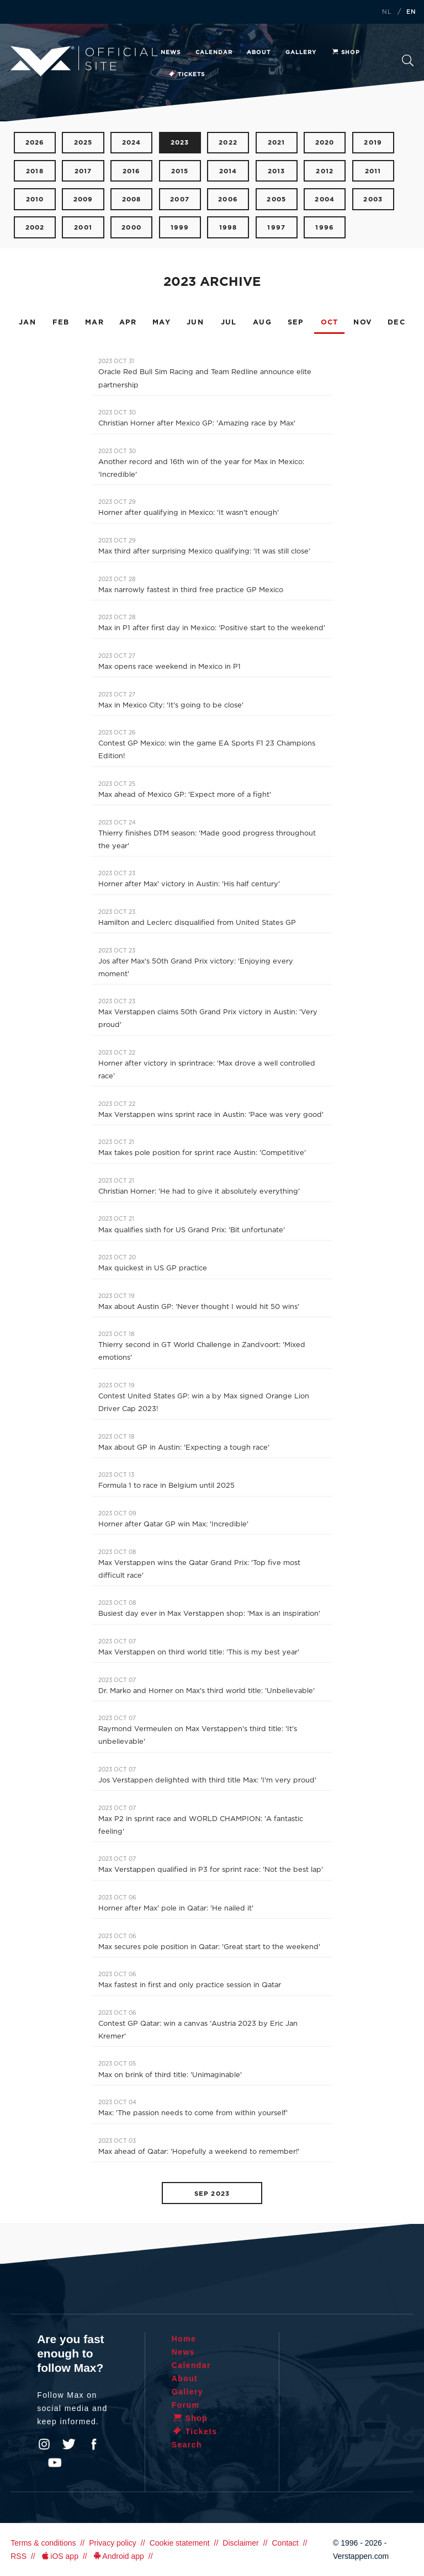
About (259, 52)
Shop (345, 52)
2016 (132, 171)
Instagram (44, 2444)
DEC (396, 322)
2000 (131, 228)
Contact (285, 2542)
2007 (179, 199)
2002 (35, 228)
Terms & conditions (43, 2542)
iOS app (59, 2556)
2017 (83, 171)
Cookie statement (180, 2542)
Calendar (213, 52)
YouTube (54, 2463)
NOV (362, 322)
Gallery (300, 52)
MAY (161, 322)
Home (184, 2338)
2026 (35, 143)
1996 (324, 228)
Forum (186, 2405)
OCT (329, 322)
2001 (83, 228)
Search (408, 60)
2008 (131, 199)
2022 (228, 143)
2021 (276, 143)
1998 (228, 228)
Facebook (94, 2444)
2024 (131, 143)
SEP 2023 (212, 2194)
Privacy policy (112, 2542)
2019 (373, 143)
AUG (262, 322)
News (171, 52)
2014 (228, 171)
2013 (276, 171)
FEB (60, 322)
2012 (324, 171)
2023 (180, 143)
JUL (229, 322)
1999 (180, 228)
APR (128, 322)
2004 (325, 199)
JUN (195, 322)
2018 (35, 171)
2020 (325, 143)
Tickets (186, 74)
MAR (94, 322)
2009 (83, 199)
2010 (35, 199)
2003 (373, 199)
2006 (228, 199)
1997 (276, 228)
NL (387, 12)
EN (411, 12)
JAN (27, 322)
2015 (180, 171)
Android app (118, 2556)
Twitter (69, 2444)
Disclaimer (240, 2542)
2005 (276, 199)
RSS (18, 2556)
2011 (373, 171)
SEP (296, 322)
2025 (83, 143)
